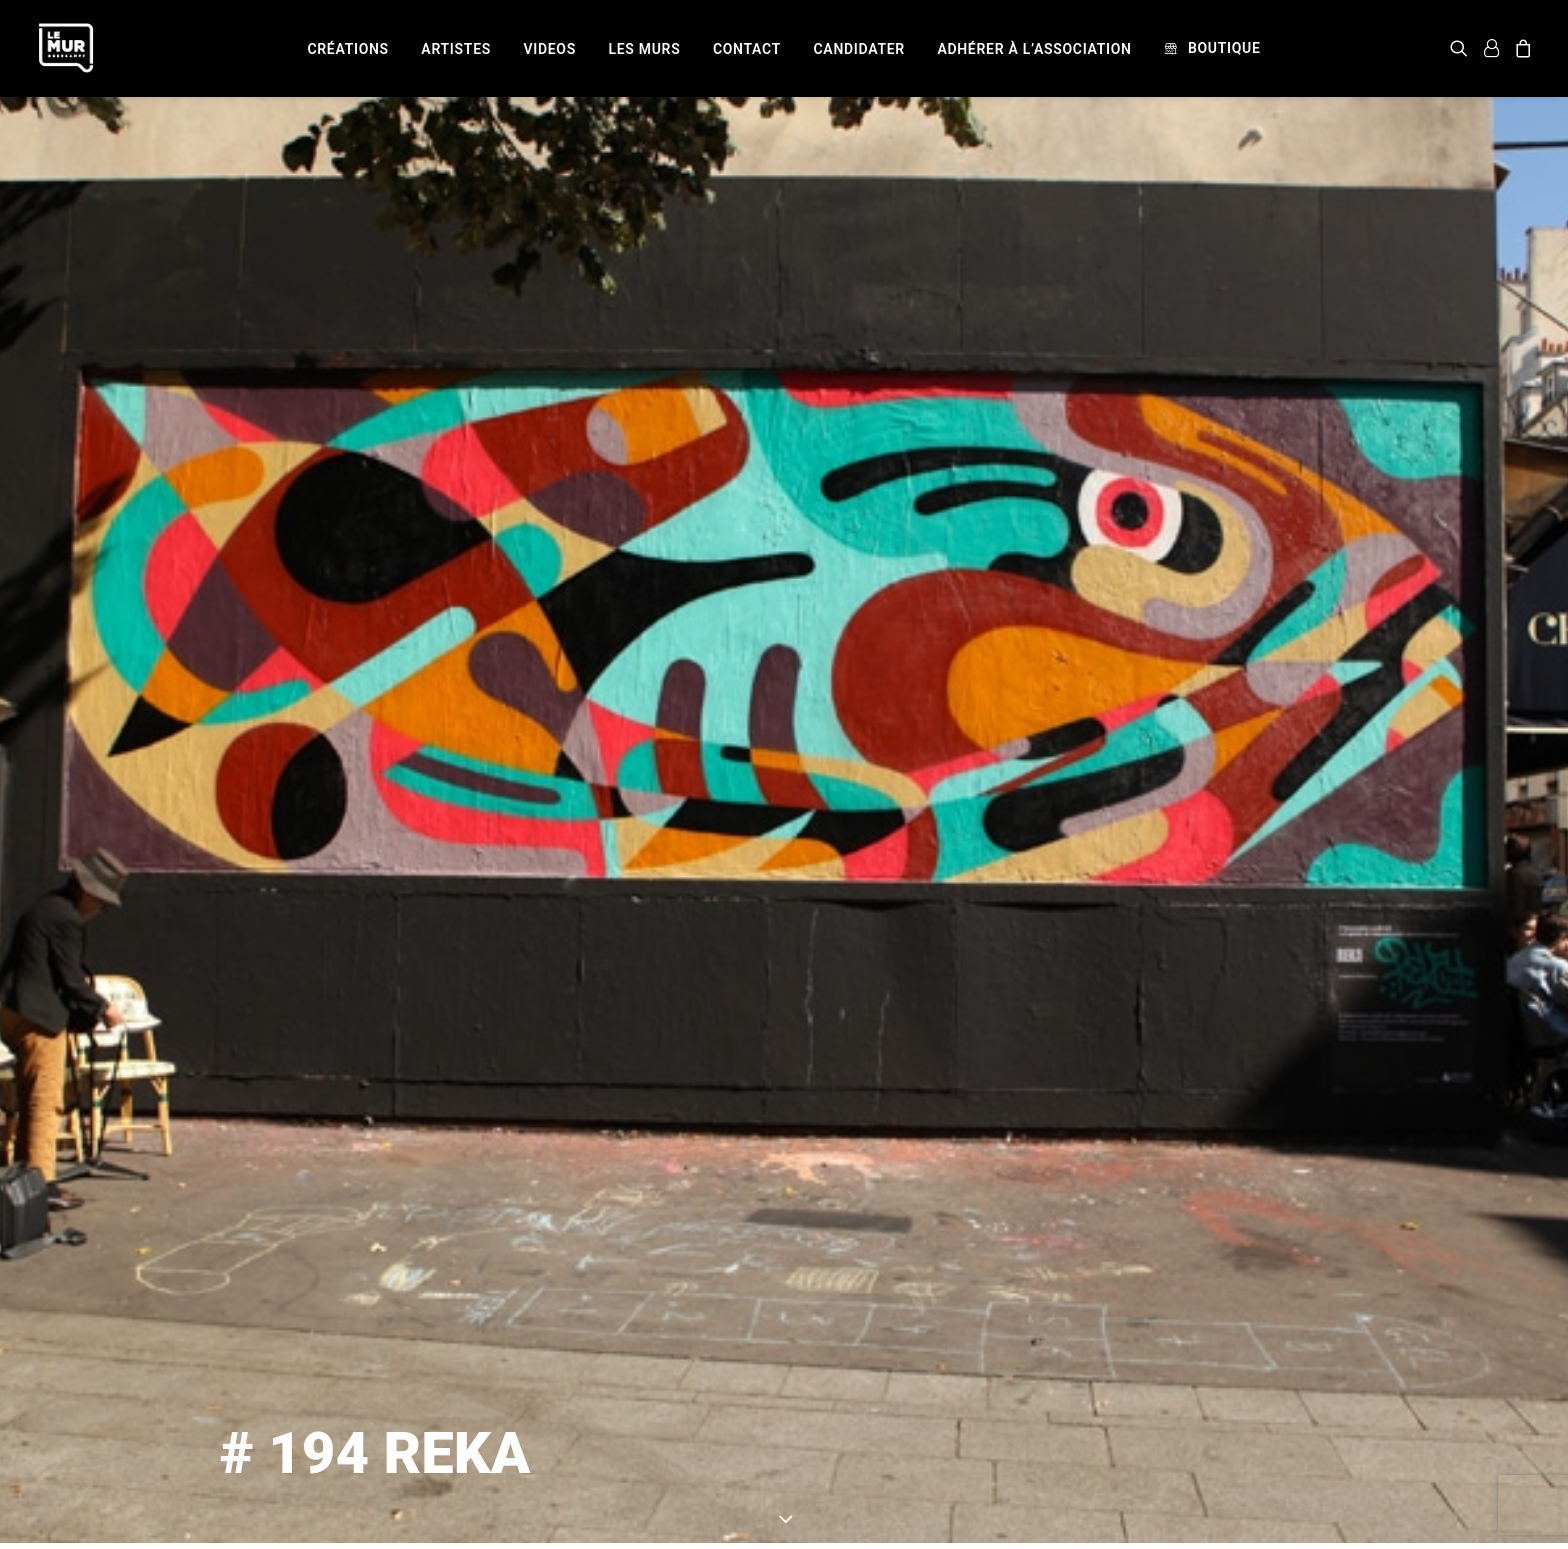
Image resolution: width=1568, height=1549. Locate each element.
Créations (347, 49)
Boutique (1224, 48)
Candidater (859, 49)
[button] (1462, 48)
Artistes (456, 49)
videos (549, 49)
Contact (747, 49)
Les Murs (644, 49)
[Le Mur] (66, 48)
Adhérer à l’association (1034, 49)
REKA (951, 1441)
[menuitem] (347, 49)
